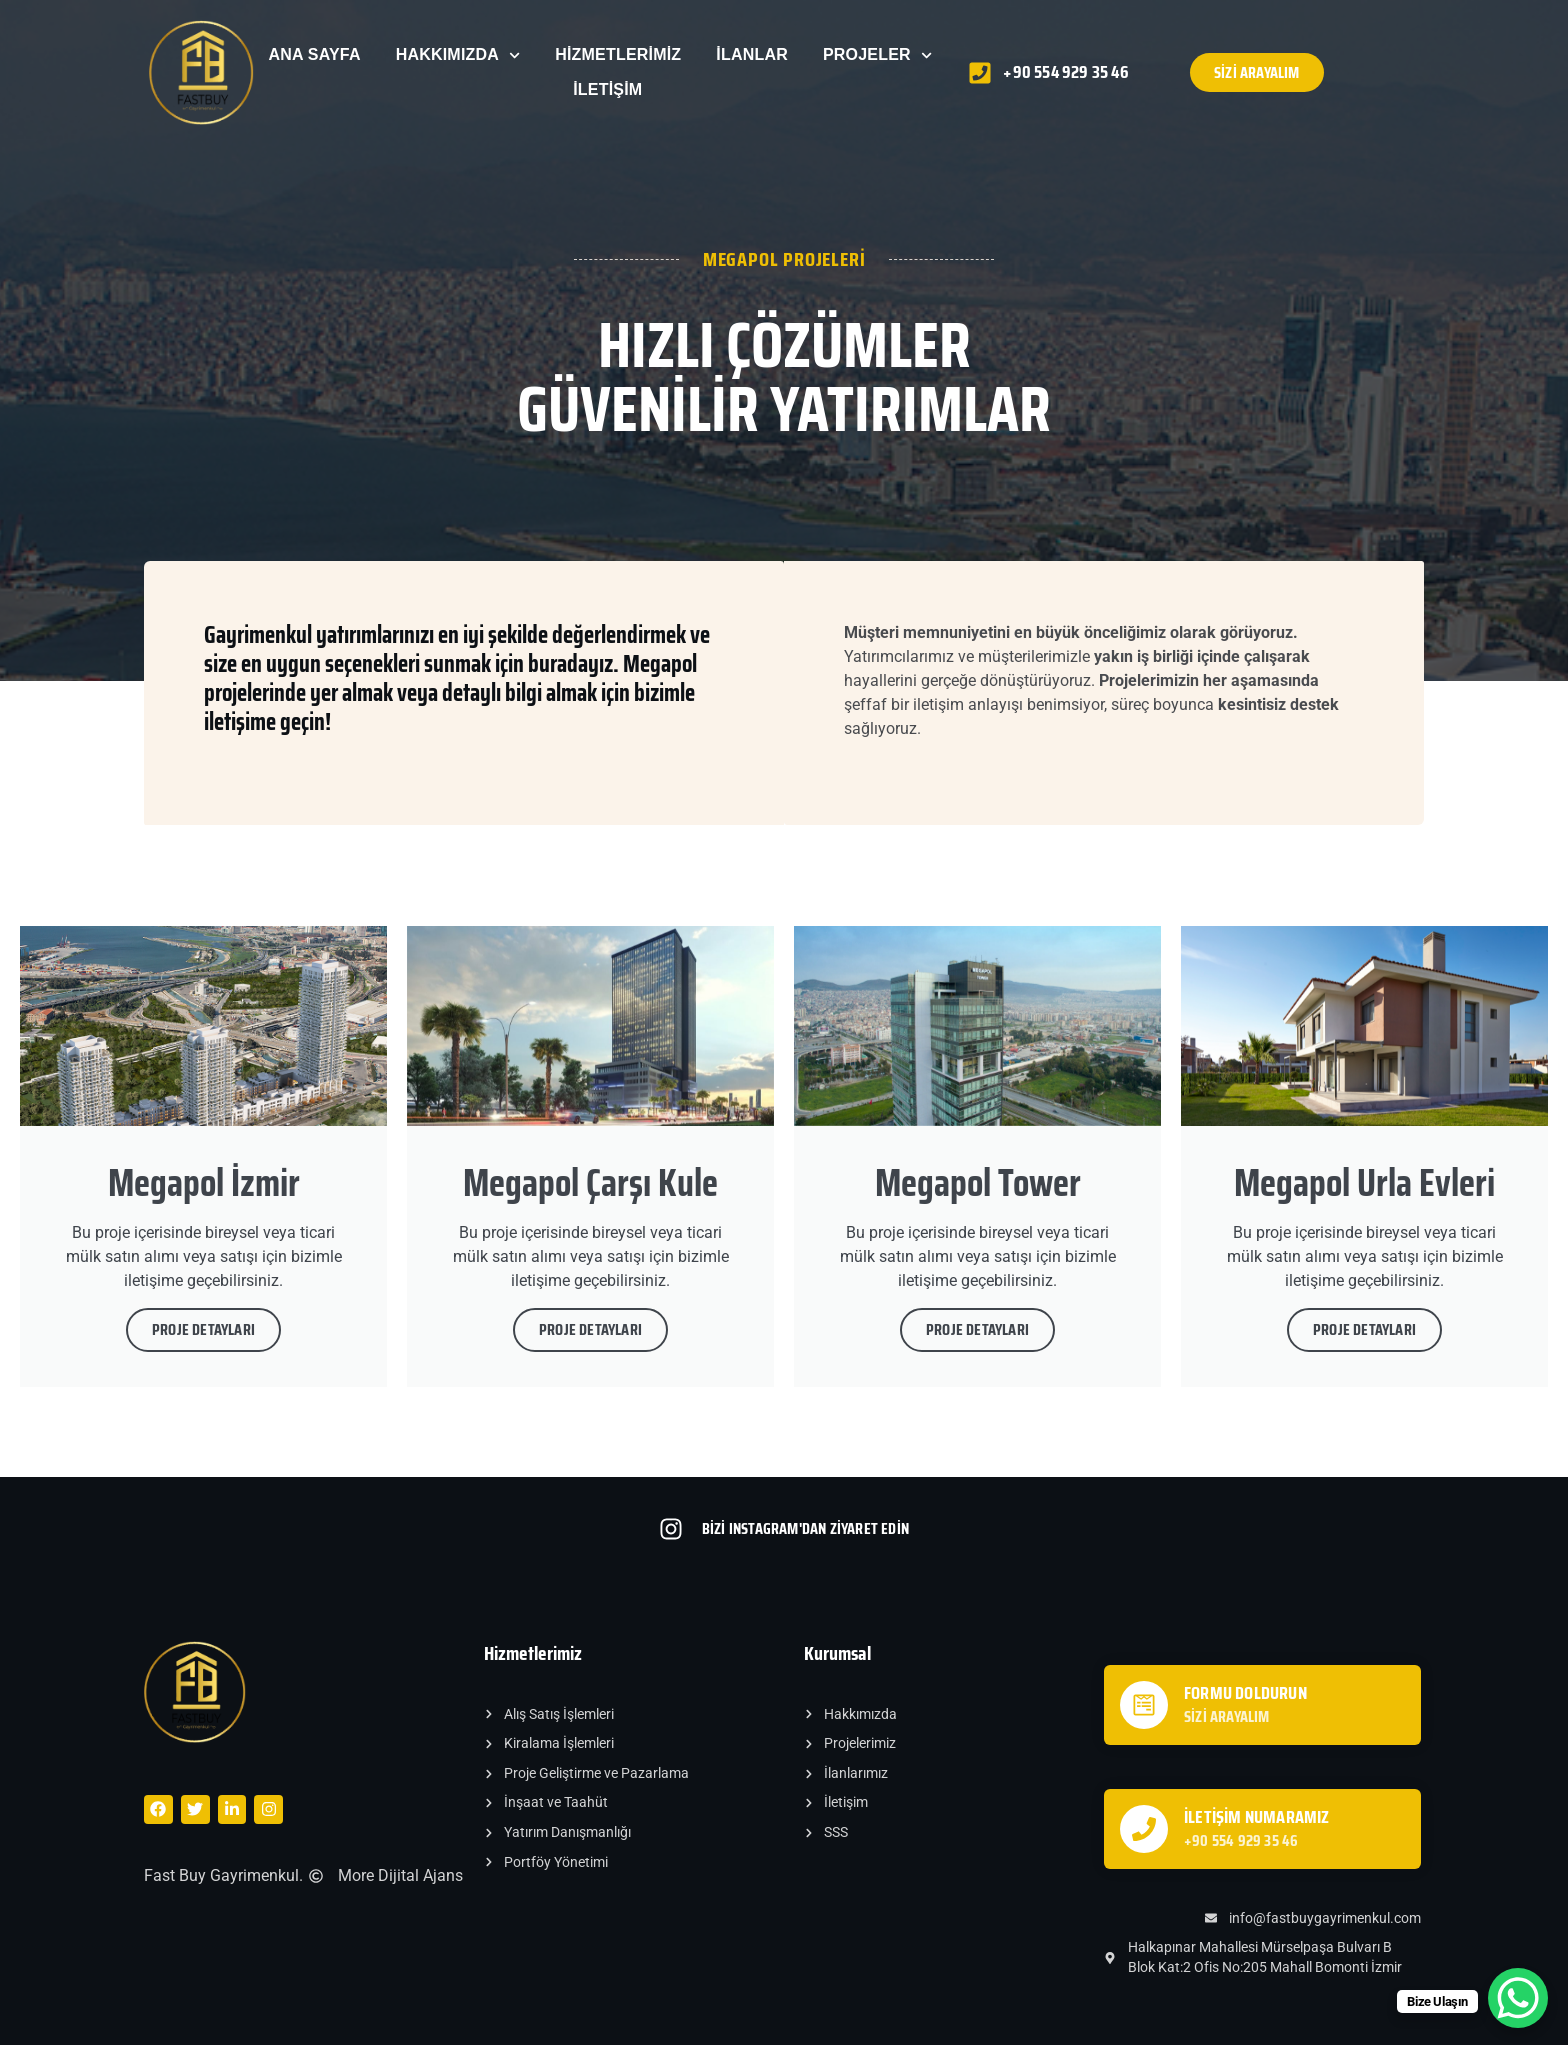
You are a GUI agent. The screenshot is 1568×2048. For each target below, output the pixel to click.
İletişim (607, 89)
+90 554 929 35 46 (1241, 1843)
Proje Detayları (203, 1332)
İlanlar (752, 54)
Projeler (877, 55)
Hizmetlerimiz (618, 54)
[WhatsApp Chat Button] (1518, 1998)
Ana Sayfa (314, 54)
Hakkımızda (458, 55)
